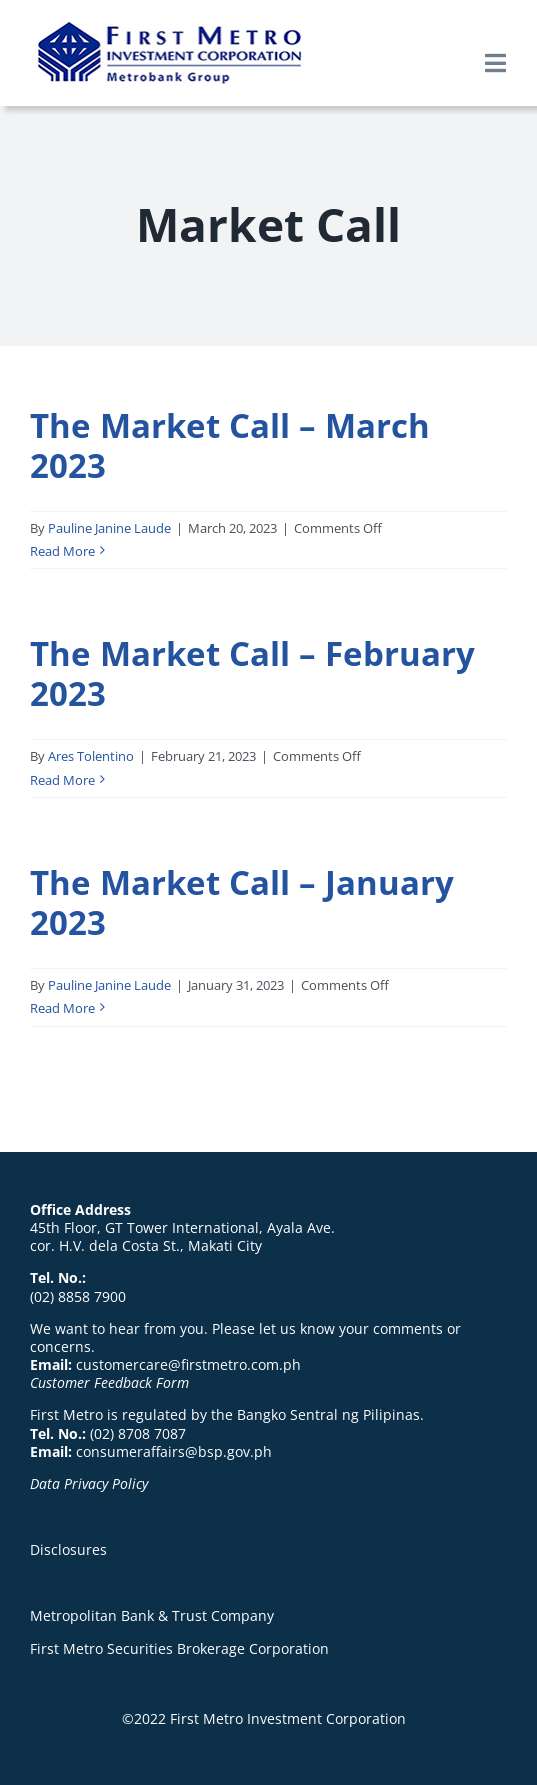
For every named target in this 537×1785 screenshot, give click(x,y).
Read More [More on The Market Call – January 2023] (62, 1008)
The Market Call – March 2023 (230, 445)
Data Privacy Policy (89, 1483)
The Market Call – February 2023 (252, 673)
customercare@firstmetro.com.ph (188, 1364)
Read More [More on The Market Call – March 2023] (62, 551)
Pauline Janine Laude (109, 528)
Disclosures (68, 1549)
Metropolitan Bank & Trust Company (152, 1615)
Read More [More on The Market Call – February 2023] (62, 780)
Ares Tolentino (91, 756)
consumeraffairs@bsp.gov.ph (174, 1451)
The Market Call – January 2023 (242, 902)
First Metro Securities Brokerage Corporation (179, 1648)
